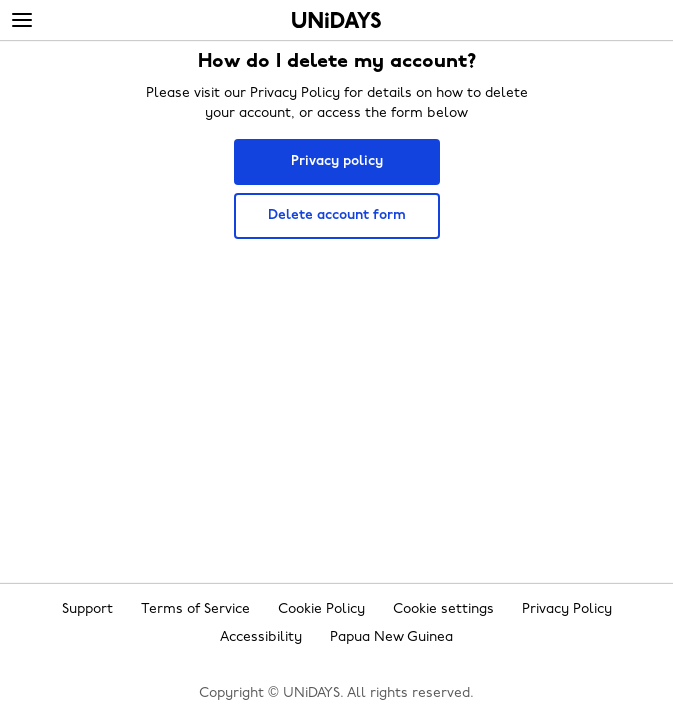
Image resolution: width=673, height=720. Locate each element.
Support (87, 609)
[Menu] (22, 21)
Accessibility (261, 637)
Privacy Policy (567, 609)
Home (336, 20)
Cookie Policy (321, 609)
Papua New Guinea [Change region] (391, 637)
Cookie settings (443, 609)
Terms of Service (195, 609)
